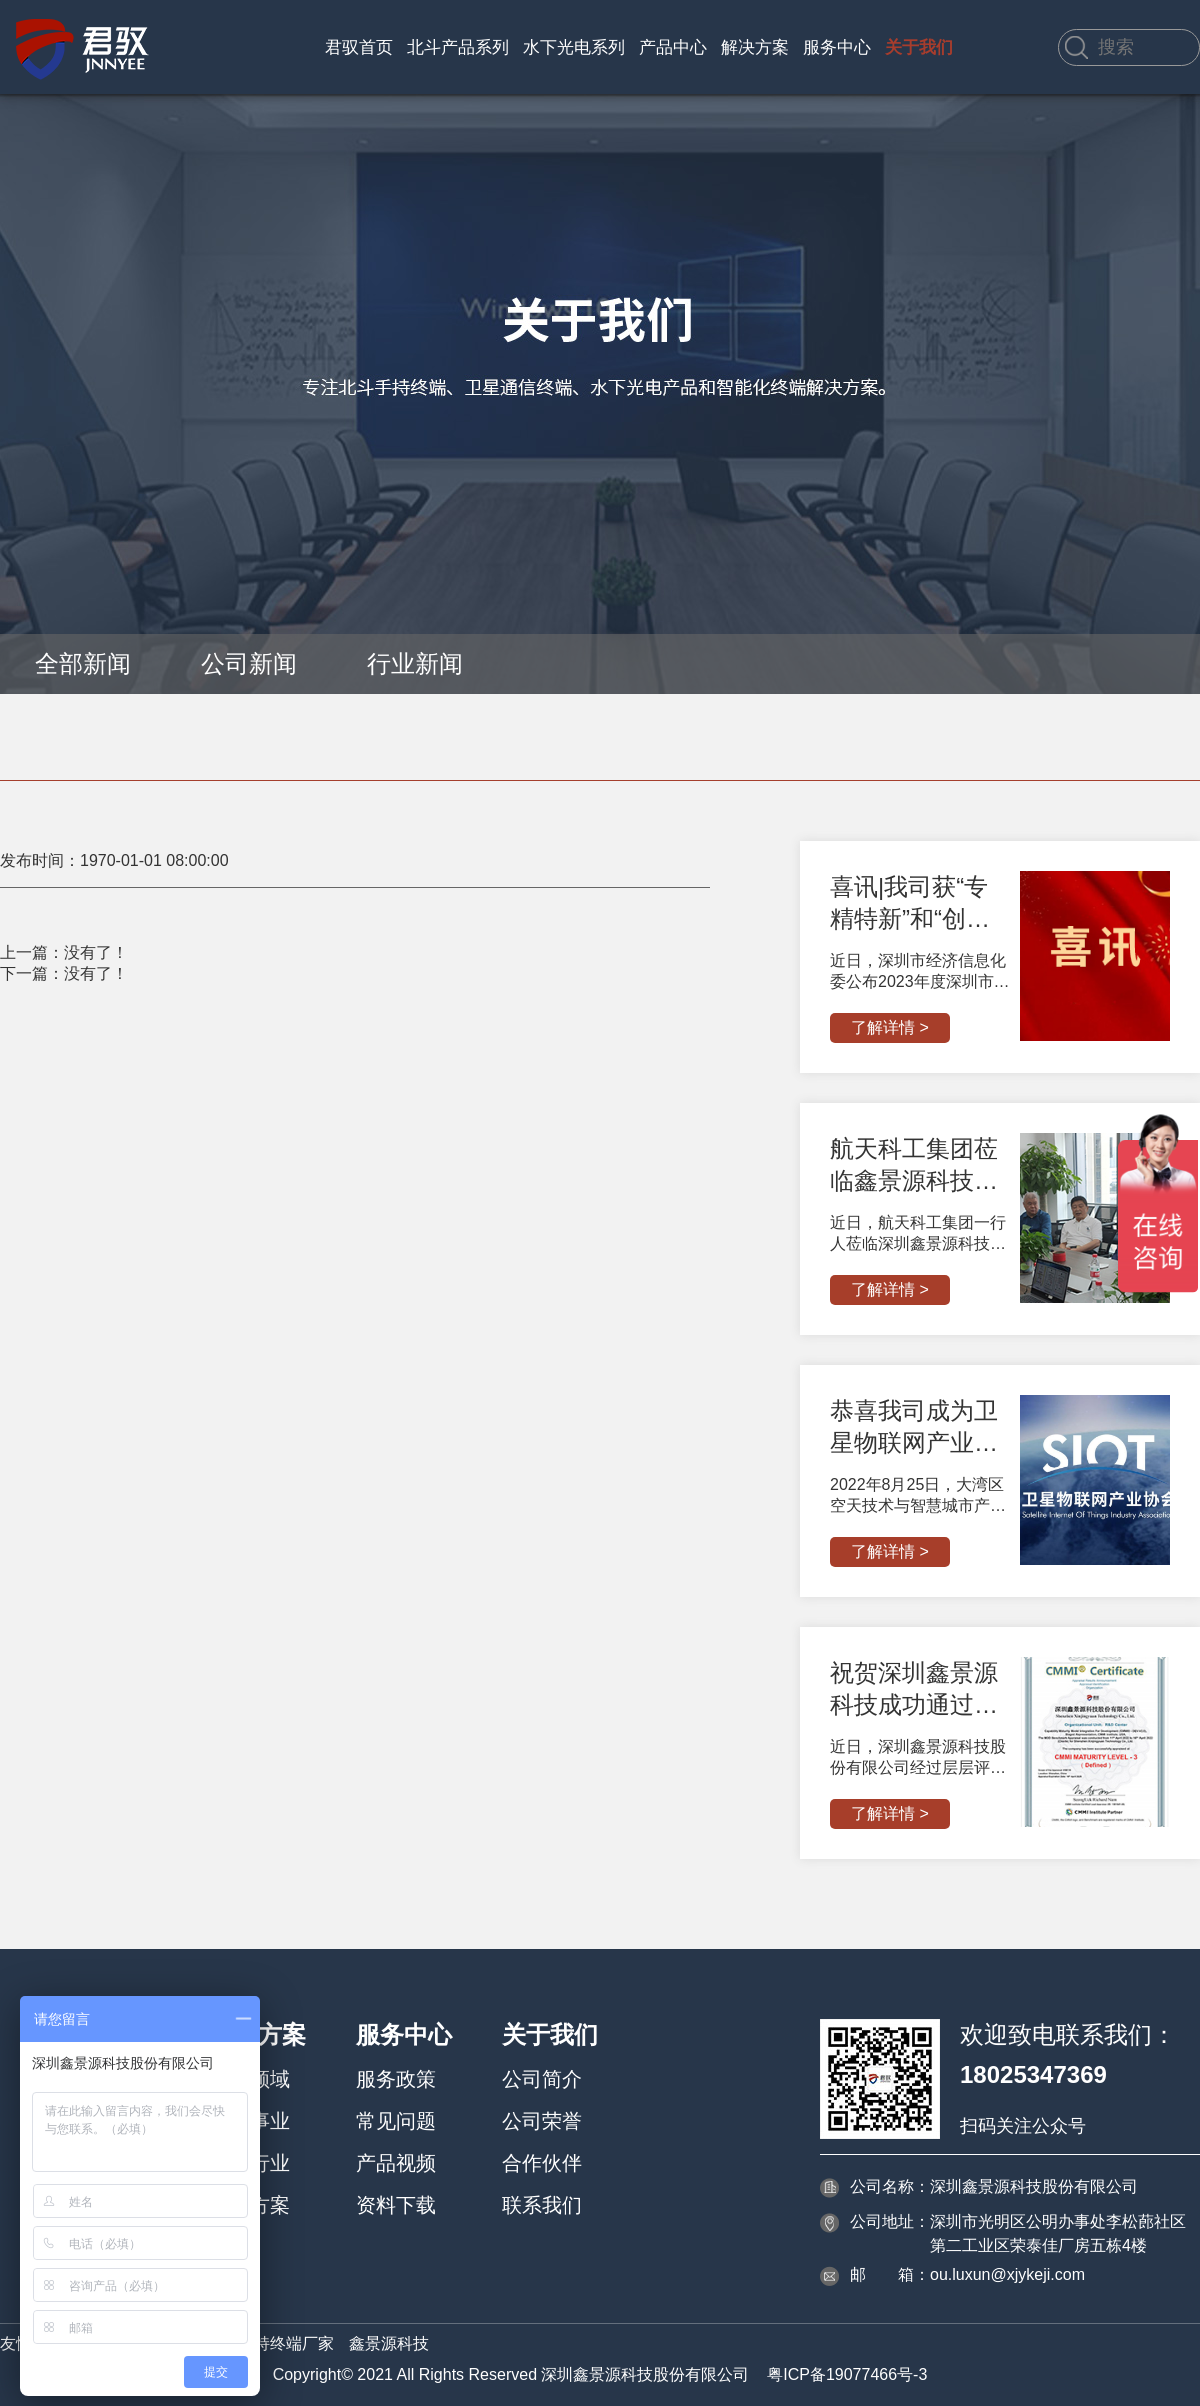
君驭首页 (359, 47)
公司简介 (542, 2079)
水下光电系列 (574, 47)
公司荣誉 (542, 2121)
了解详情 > (890, 1027)
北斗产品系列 (458, 47)
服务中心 (837, 47)
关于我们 (919, 47)
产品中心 (673, 47)
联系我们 (542, 2205)
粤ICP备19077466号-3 (847, 2374)
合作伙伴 (542, 2163)
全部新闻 (83, 663)
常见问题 (396, 2121)
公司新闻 (249, 663)
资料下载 (396, 2205)
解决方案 (755, 47)
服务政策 (396, 2079)
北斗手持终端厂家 (270, 2343)
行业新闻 (415, 663)
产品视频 (396, 2163)
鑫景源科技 (389, 2343)
